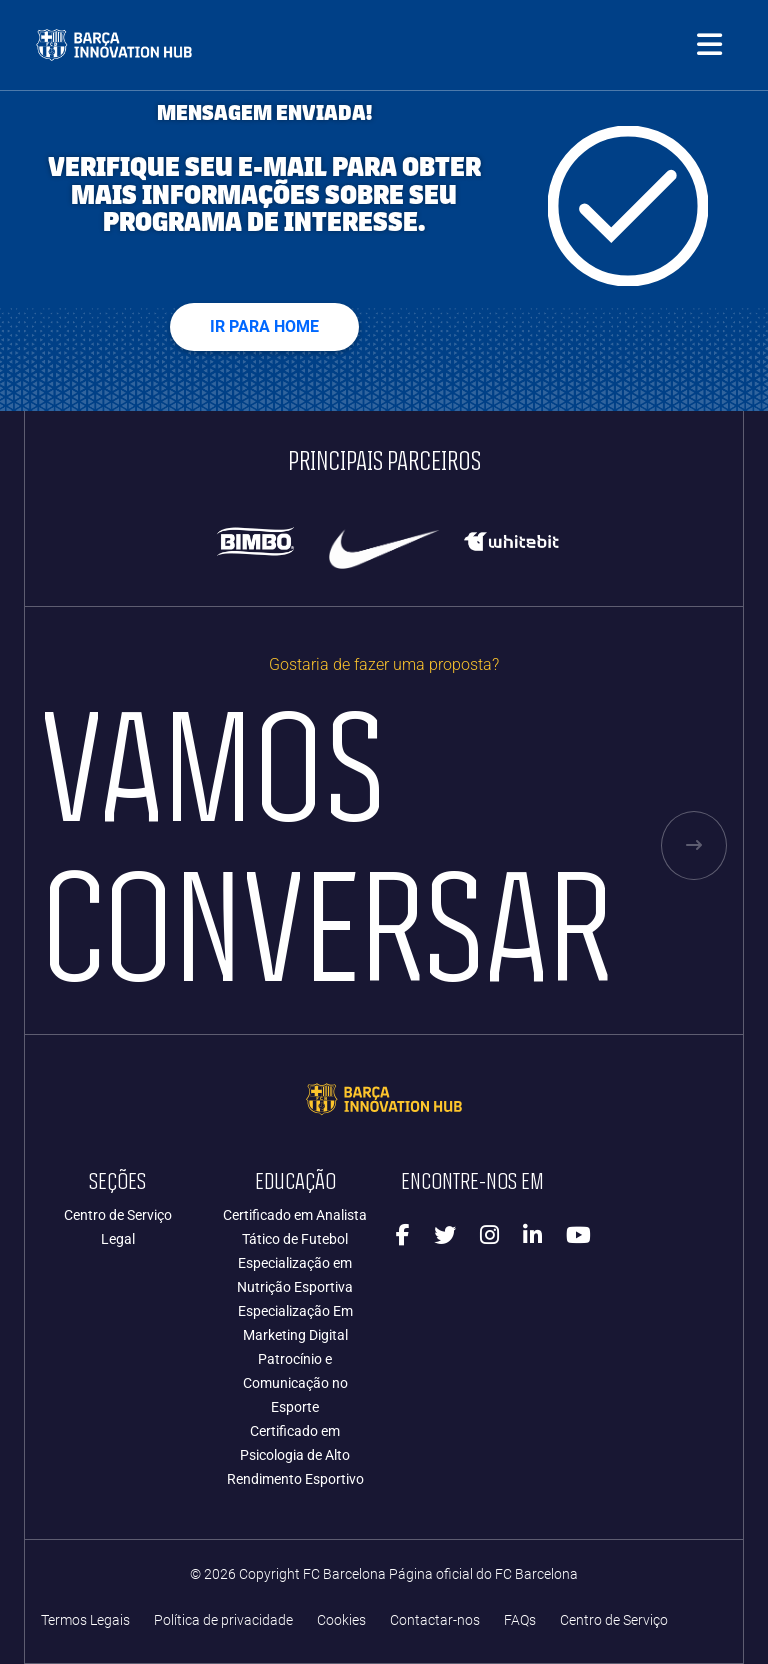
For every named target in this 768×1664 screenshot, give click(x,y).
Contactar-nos (435, 1620)
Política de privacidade (223, 1620)
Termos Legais (85, 1620)
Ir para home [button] (264, 326)
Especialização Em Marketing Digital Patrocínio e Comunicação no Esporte (295, 1359)
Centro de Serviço (118, 1215)
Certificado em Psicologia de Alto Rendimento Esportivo (295, 1455)
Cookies (341, 1620)
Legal (118, 1239)
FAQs (520, 1620)
